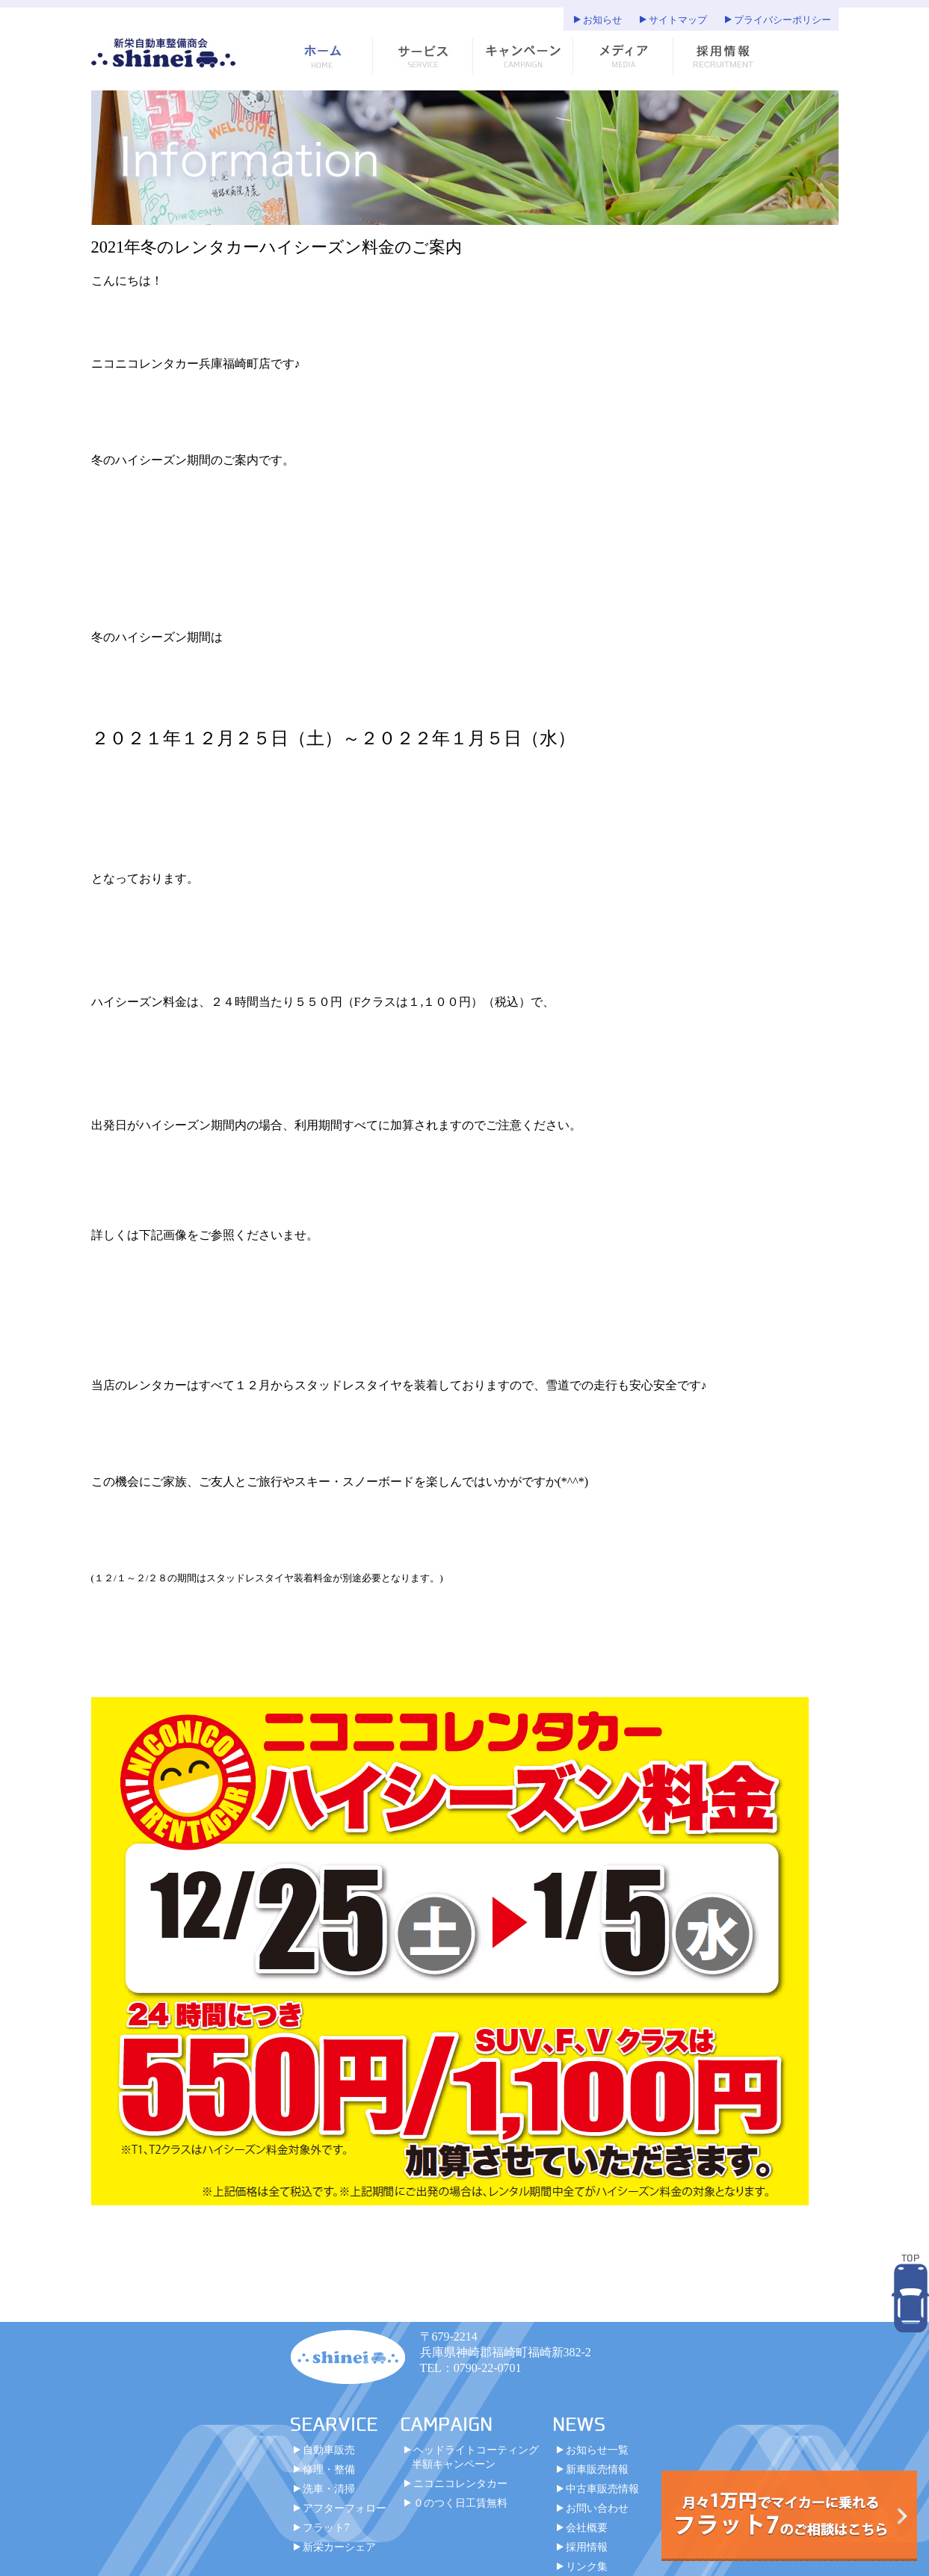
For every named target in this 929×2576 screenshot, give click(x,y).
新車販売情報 (597, 2477)
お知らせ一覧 (597, 2457)
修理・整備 (329, 2477)
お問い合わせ (597, 2515)
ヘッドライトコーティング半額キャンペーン (475, 2464)
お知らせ (602, 20)
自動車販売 (329, 2457)
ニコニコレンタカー (460, 2491)
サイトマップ (678, 20)
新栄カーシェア (339, 2554)
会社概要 (587, 2535)
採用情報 (587, 2554)
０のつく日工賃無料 (460, 2510)
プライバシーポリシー (782, 20)
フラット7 (326, 2535)
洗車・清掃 (329, 2496)
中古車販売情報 (602, 2496)
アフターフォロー (344, 2515)
